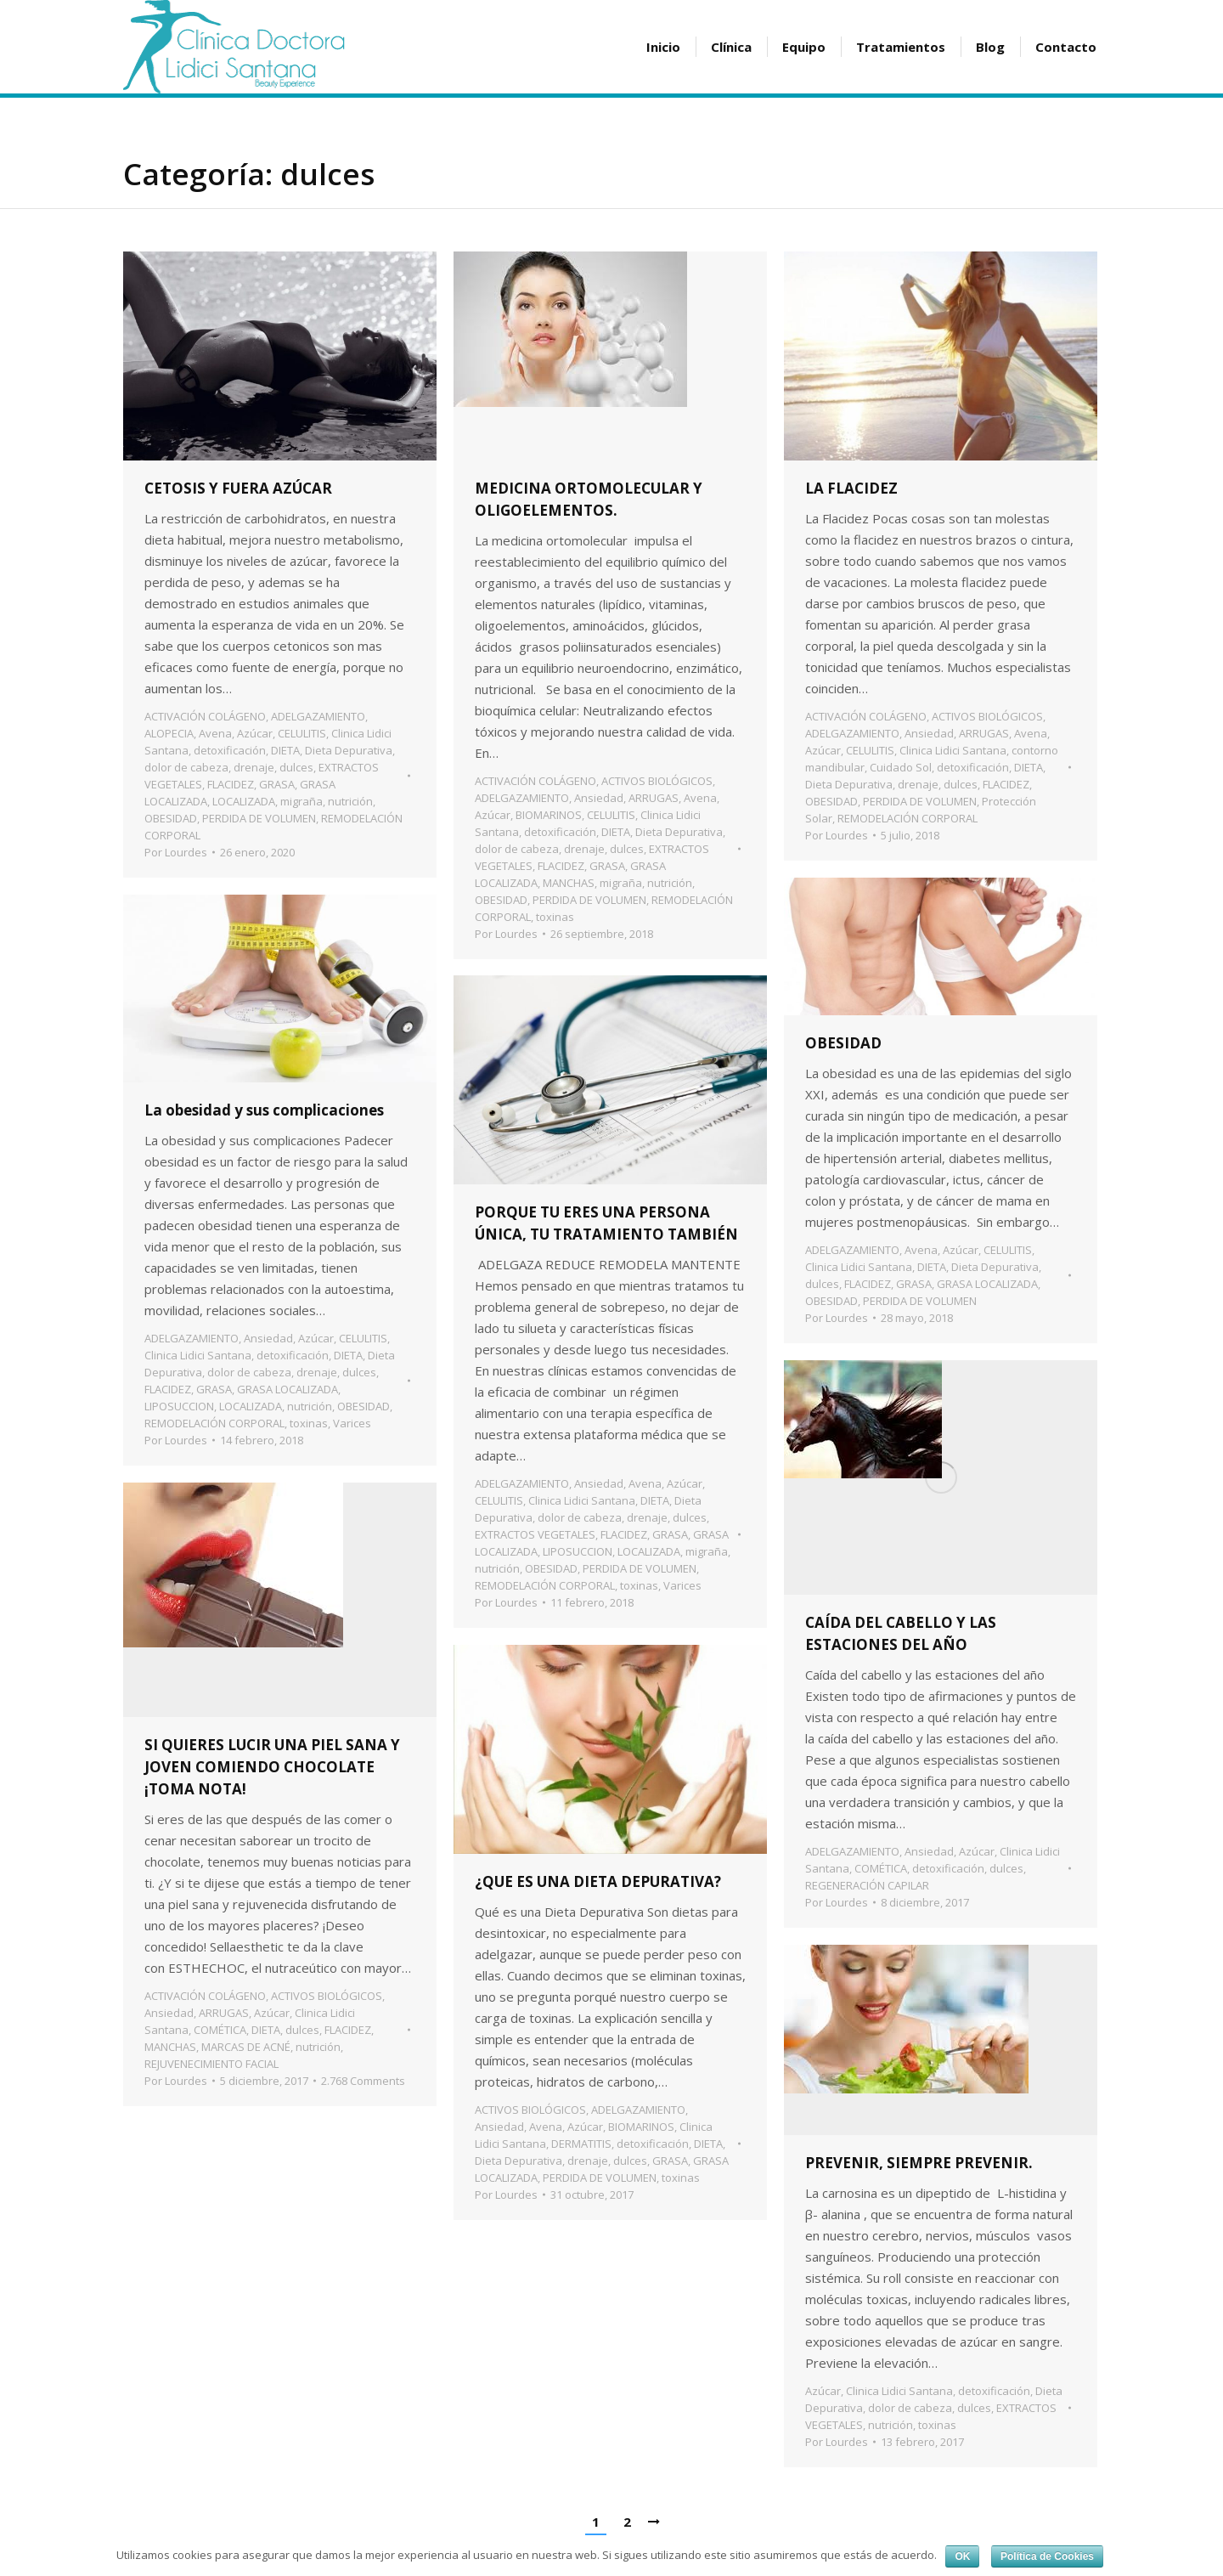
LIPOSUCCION (179, 1406)
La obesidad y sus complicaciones (264, 1110)
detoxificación (230, 750)
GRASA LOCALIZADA (987, 1283)
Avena (215, 733)
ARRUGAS (653, 797)
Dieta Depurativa (348, 750)
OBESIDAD (170, 818)
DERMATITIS (581, 2143)
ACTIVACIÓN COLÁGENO (205, 716)
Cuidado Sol (901, 767)
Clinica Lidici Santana (952, 750)
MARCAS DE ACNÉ (245, 2046)
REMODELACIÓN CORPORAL (907, 818)
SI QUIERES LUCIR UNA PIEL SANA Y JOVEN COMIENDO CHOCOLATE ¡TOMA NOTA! (272, 1767)
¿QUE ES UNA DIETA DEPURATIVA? (598, 1881)
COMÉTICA (880, 1868)
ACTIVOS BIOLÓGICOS (657, 780)
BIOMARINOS (549, 814)
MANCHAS (569, 882)
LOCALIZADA (243, 801)
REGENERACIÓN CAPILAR (867, 1885)
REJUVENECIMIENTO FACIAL (211, 2063)
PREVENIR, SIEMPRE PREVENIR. (919, 2162)
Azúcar (255, 733)
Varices (352, 1423)
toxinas (555, 916)
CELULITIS (302, 733)
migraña (301, 801)
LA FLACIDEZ (851, 488)
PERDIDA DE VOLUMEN (259, 818)
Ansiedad (598, 797)
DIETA (285, 750)
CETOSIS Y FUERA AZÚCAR (238, 488)
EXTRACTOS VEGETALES (535, 1534)
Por (175, 852)
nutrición (350, 801)
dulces (296, 767)
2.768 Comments (363, 2080)
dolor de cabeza (186, 767)
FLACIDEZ (230, 784)
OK (962, 2556)
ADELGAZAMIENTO (318, 716)
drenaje (254, 767)
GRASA (277, 784)
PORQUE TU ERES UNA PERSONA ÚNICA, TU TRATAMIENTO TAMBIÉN (606, 1223)
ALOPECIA (169, 733)
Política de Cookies (1047, 2556)
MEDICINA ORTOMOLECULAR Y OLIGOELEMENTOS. (588, 499)
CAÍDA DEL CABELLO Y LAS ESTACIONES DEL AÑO (900, 1633)
